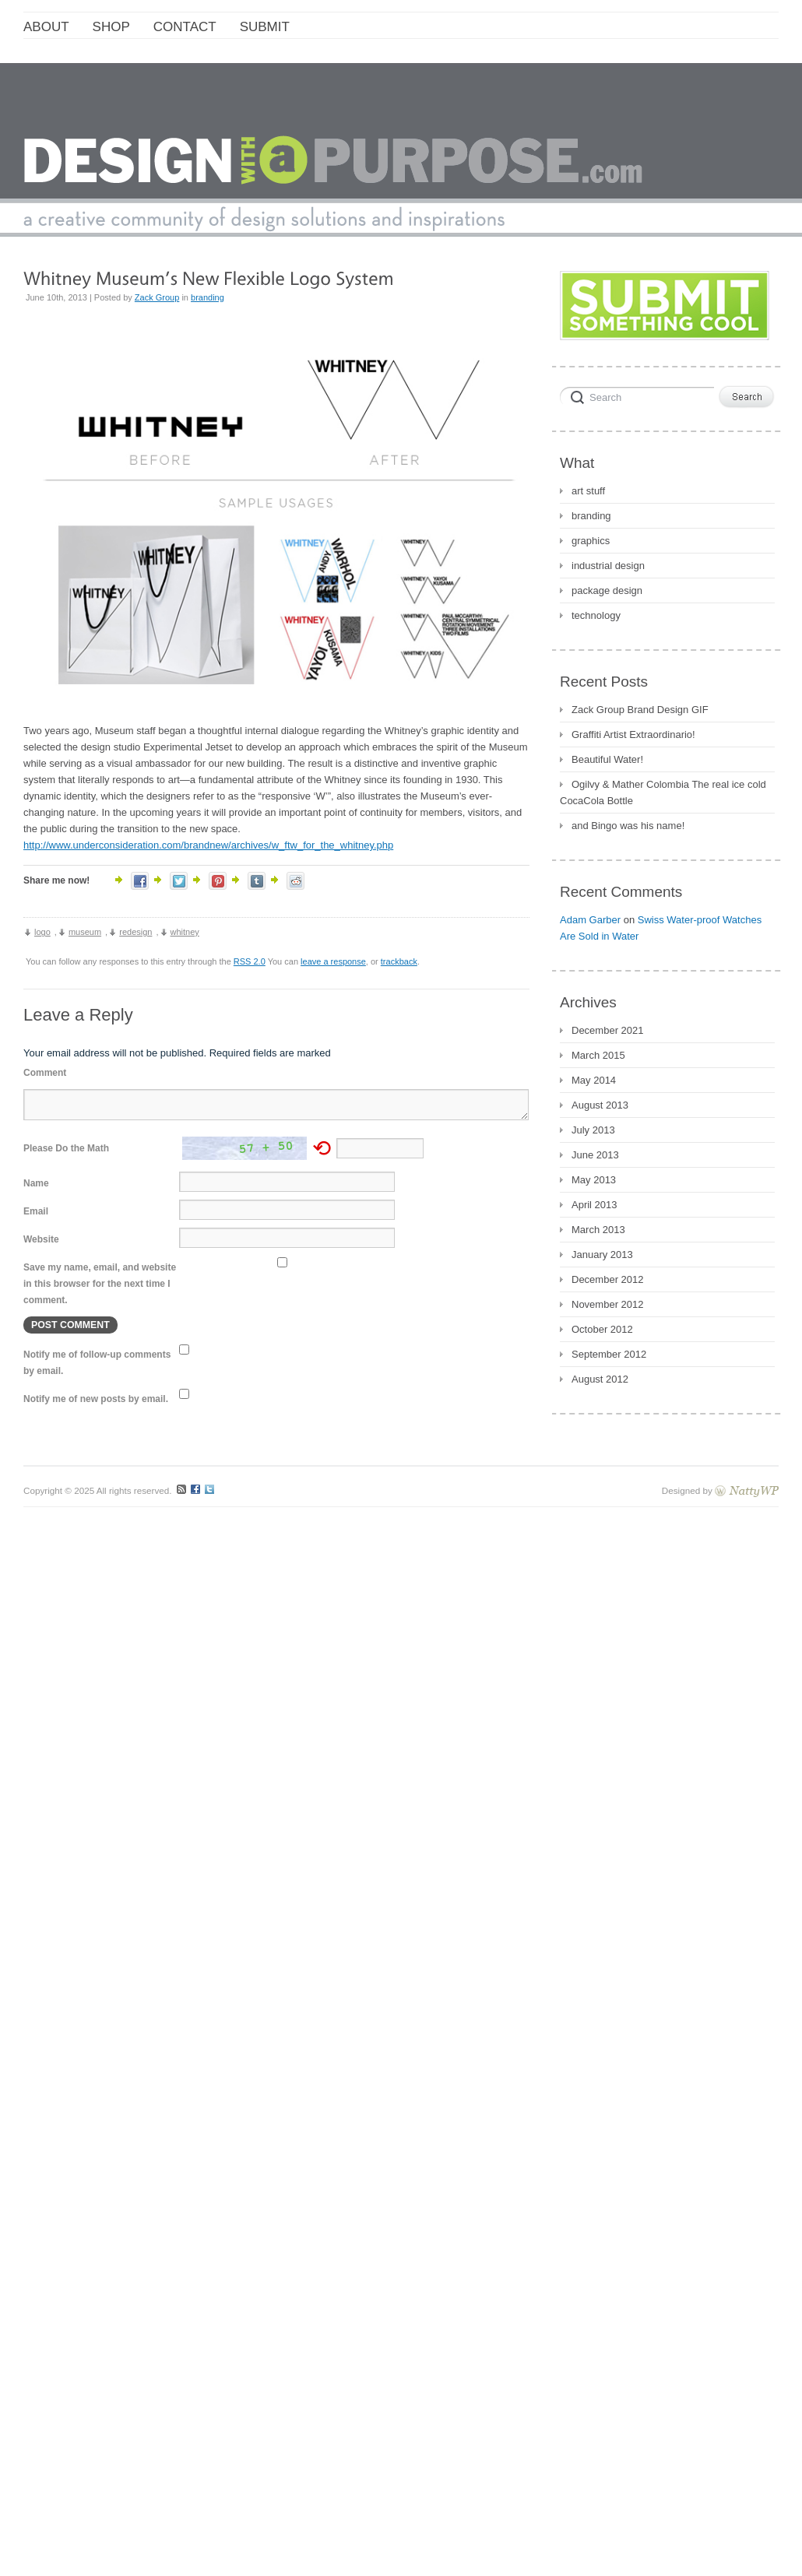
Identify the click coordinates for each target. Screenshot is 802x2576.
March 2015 (598, 1055)
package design (607, 590)
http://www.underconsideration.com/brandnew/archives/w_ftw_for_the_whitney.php (208, 845)
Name (36, 1183)
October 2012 (602, 1329)
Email (35, 1211)
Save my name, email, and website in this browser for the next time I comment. (99, 1284)
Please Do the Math (66, 1148)
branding (207, 297)
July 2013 (593, 1130)
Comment (44, 1072)
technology (596, 615)
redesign (135, 932)
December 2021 (608, 1030)
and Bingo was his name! (628, 825)
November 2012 (608, 1304)
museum (85, 932)
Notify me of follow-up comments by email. (97, 1362)
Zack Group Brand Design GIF (640, 709)
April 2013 (594, 1205)
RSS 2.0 (250, 961)
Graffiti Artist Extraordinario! (633, 734)
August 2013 (600, 1105)
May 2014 (594, 1080)
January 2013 (602, 1254)
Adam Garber (590, 920)
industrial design (608, 565)
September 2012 (609, 1354)
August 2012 (600, 1379)
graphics (591, 540)
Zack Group (157, 297)
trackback (399, 961)
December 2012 (608, 1279)
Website (41, 1239)
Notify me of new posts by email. (95, 1398)
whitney (185, 932)
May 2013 (594, 1180)
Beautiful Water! (607, 759)
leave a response (333, 961)
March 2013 (598, 1229)
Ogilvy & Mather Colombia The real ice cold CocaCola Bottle (663, 792)
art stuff (588, 491)
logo (42, 932)
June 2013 (595, 1155)
